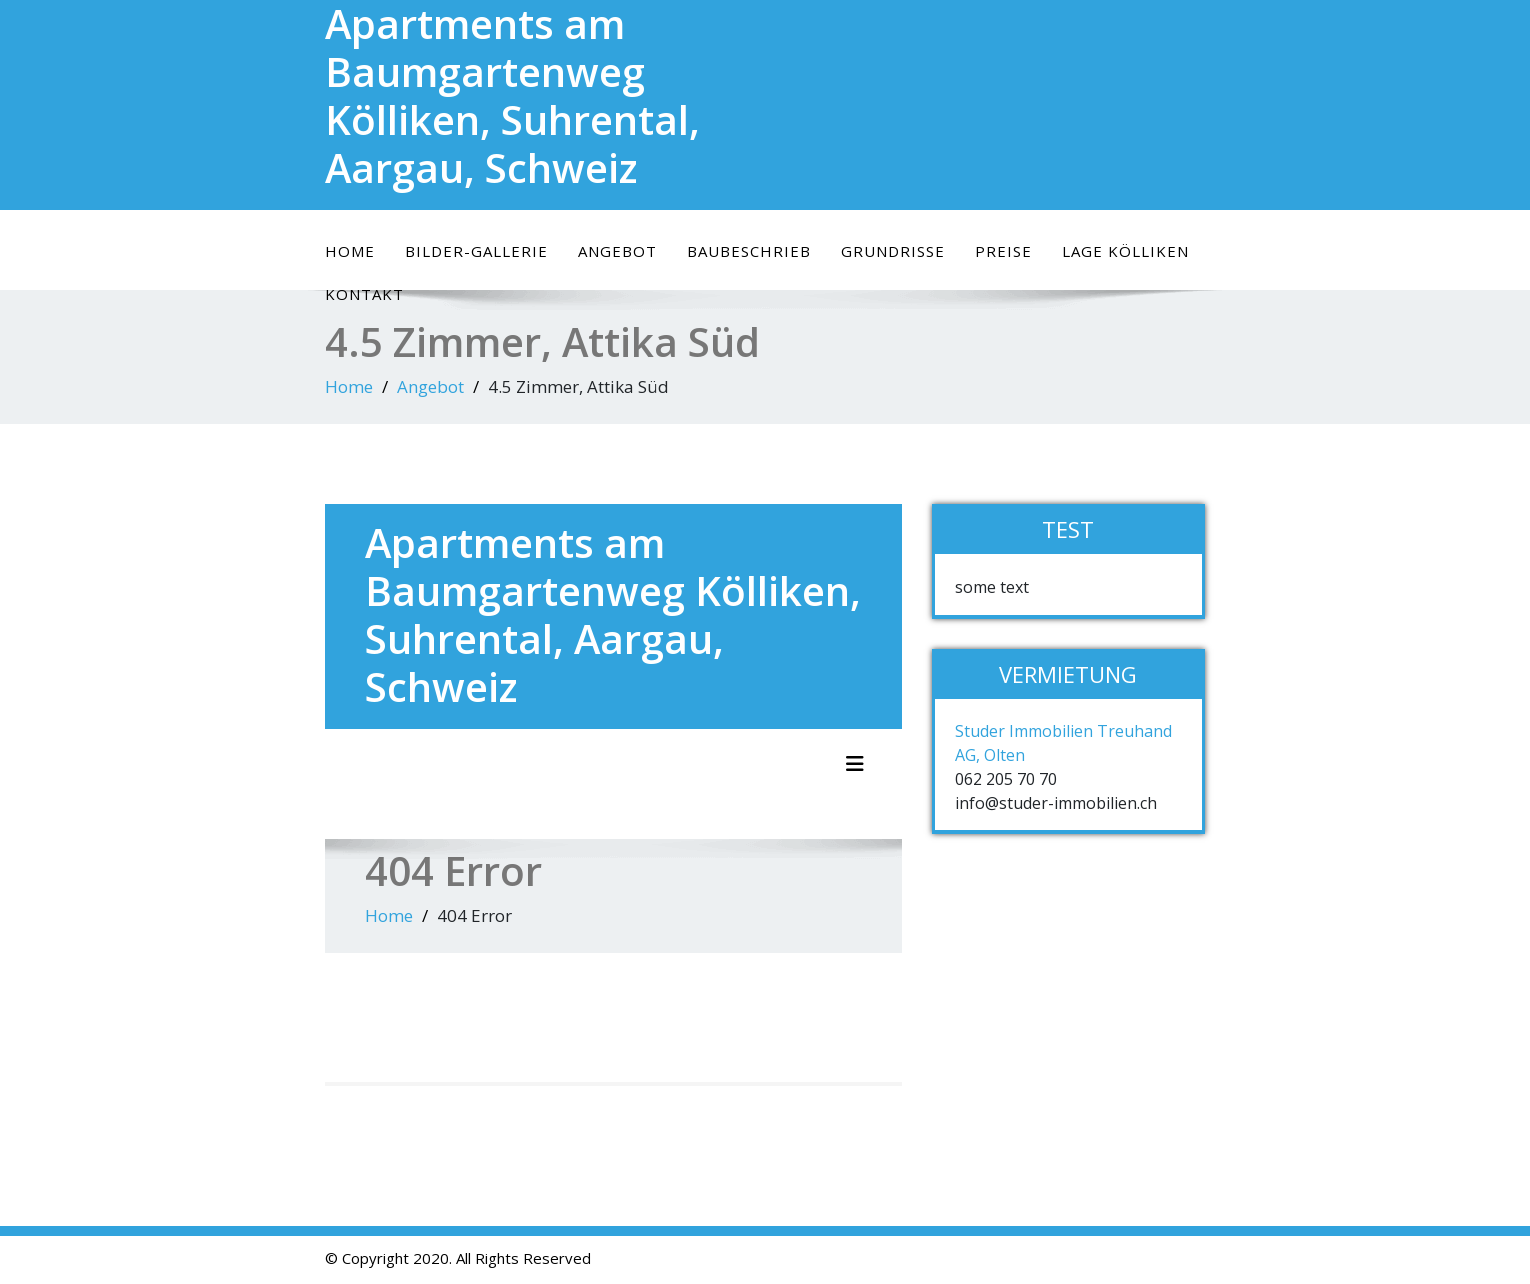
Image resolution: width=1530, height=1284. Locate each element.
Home (350, 251)
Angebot (617, 251)
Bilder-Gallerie (476, 251)
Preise (1003, 251)
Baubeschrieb (749, 251)
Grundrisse (893, 251)
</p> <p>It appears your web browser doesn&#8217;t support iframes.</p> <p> (613, 754)
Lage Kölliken (1125, 251)
